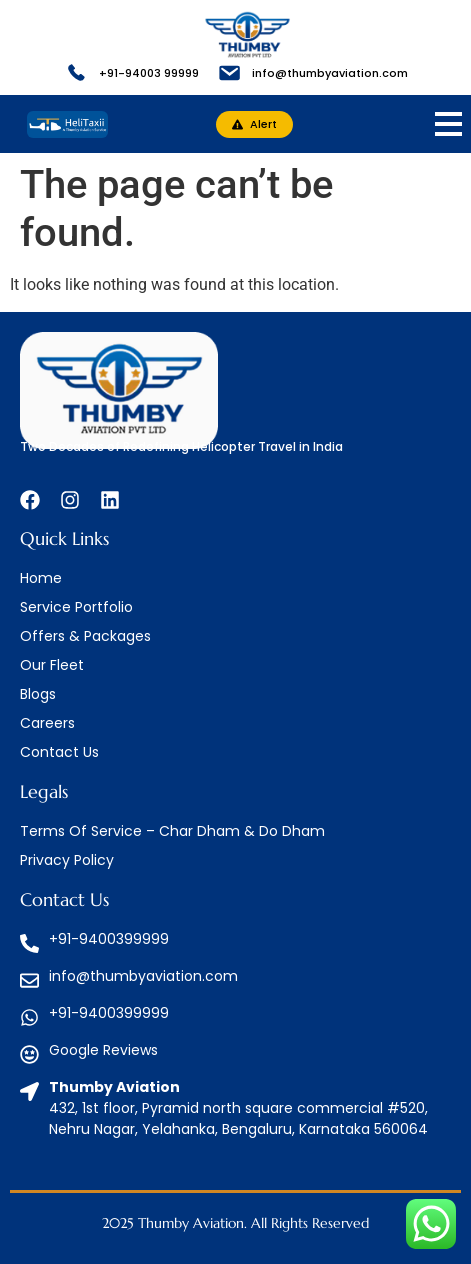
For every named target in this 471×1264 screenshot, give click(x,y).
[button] (254, 124)
